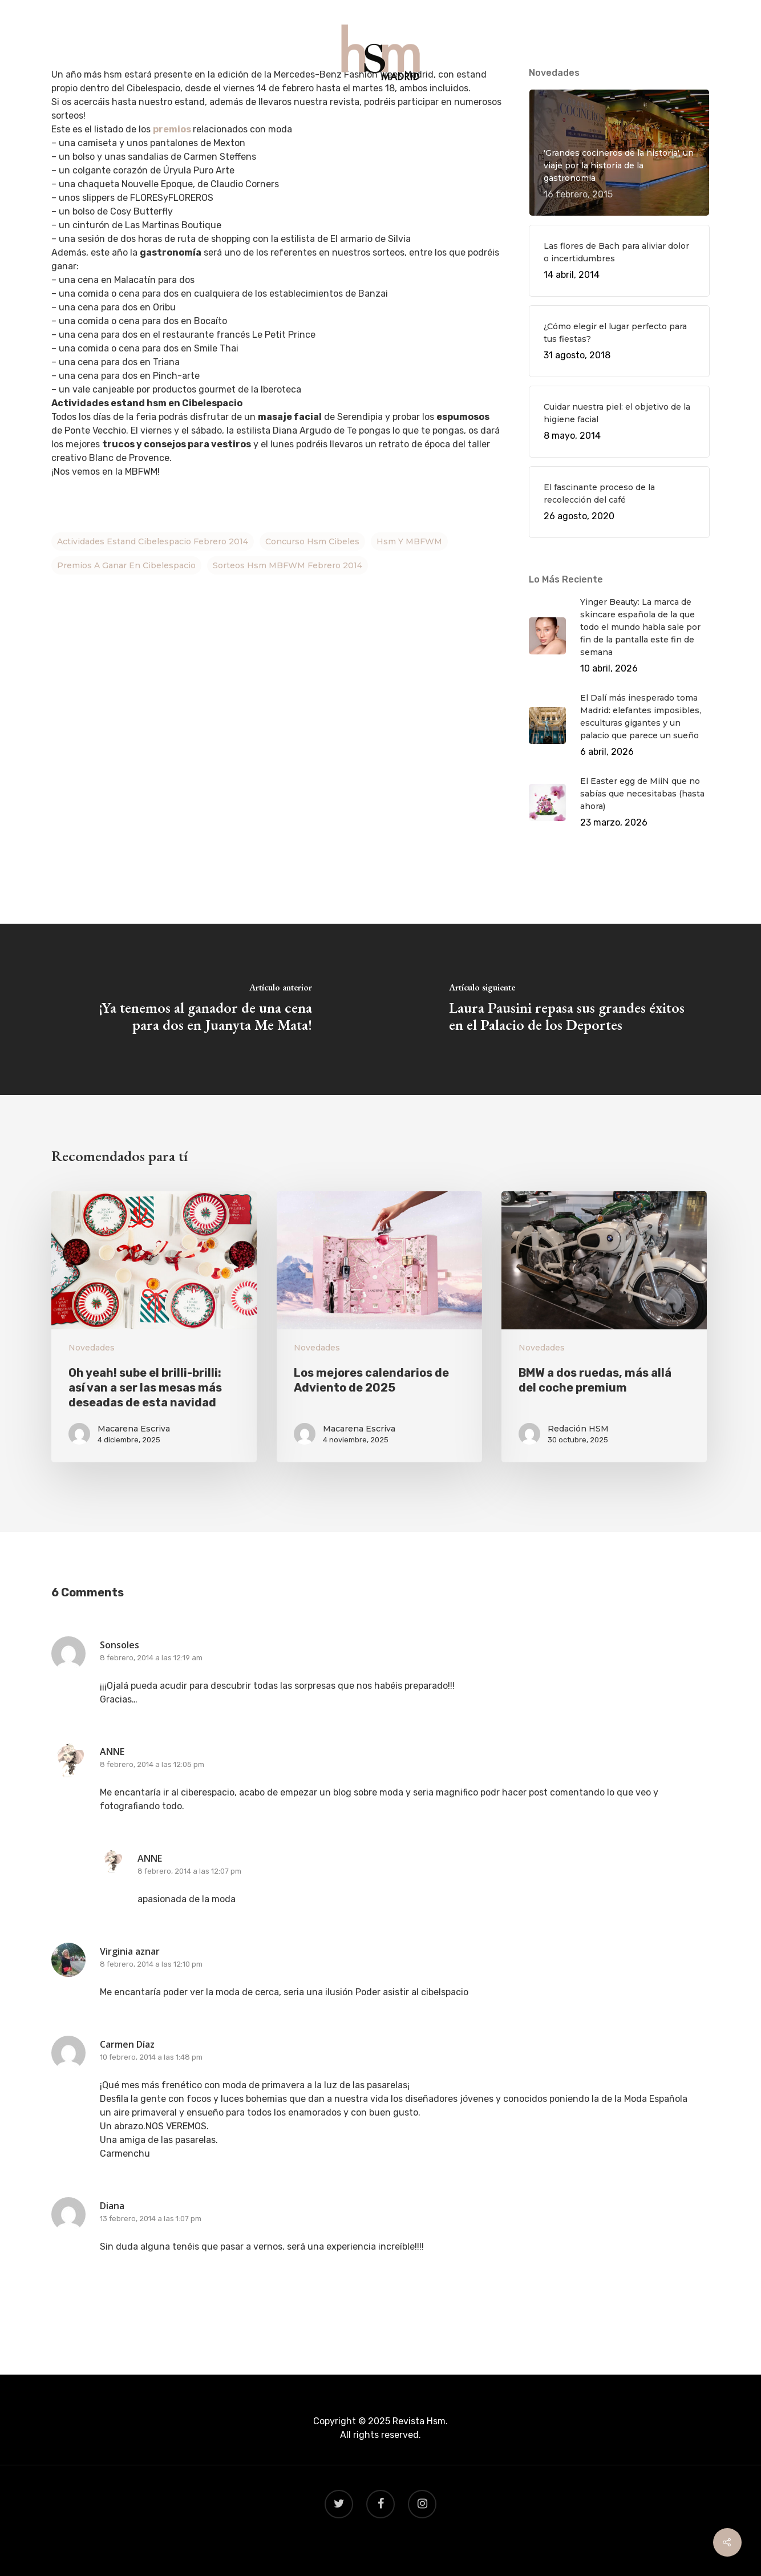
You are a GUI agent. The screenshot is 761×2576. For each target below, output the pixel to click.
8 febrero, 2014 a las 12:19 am (151, 1657)
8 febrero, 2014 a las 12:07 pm (189, 1871)
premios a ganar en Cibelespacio (126, 565)
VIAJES (381, 109)
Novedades (91, 1347)
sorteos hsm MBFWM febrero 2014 (287, 565)
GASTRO (330, 109)
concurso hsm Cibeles (312, 541)
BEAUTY (431, 109)
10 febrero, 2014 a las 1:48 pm (151, 2057)
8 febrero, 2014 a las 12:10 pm (151, 1964)
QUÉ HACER (270, 109)
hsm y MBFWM (409, 541)
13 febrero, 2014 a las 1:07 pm (150, 2218)
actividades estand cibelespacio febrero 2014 (152, 541)
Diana (112, 2205)
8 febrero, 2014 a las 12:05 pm (152, 1764)
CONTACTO (491, 109)
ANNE (112, 1751)
